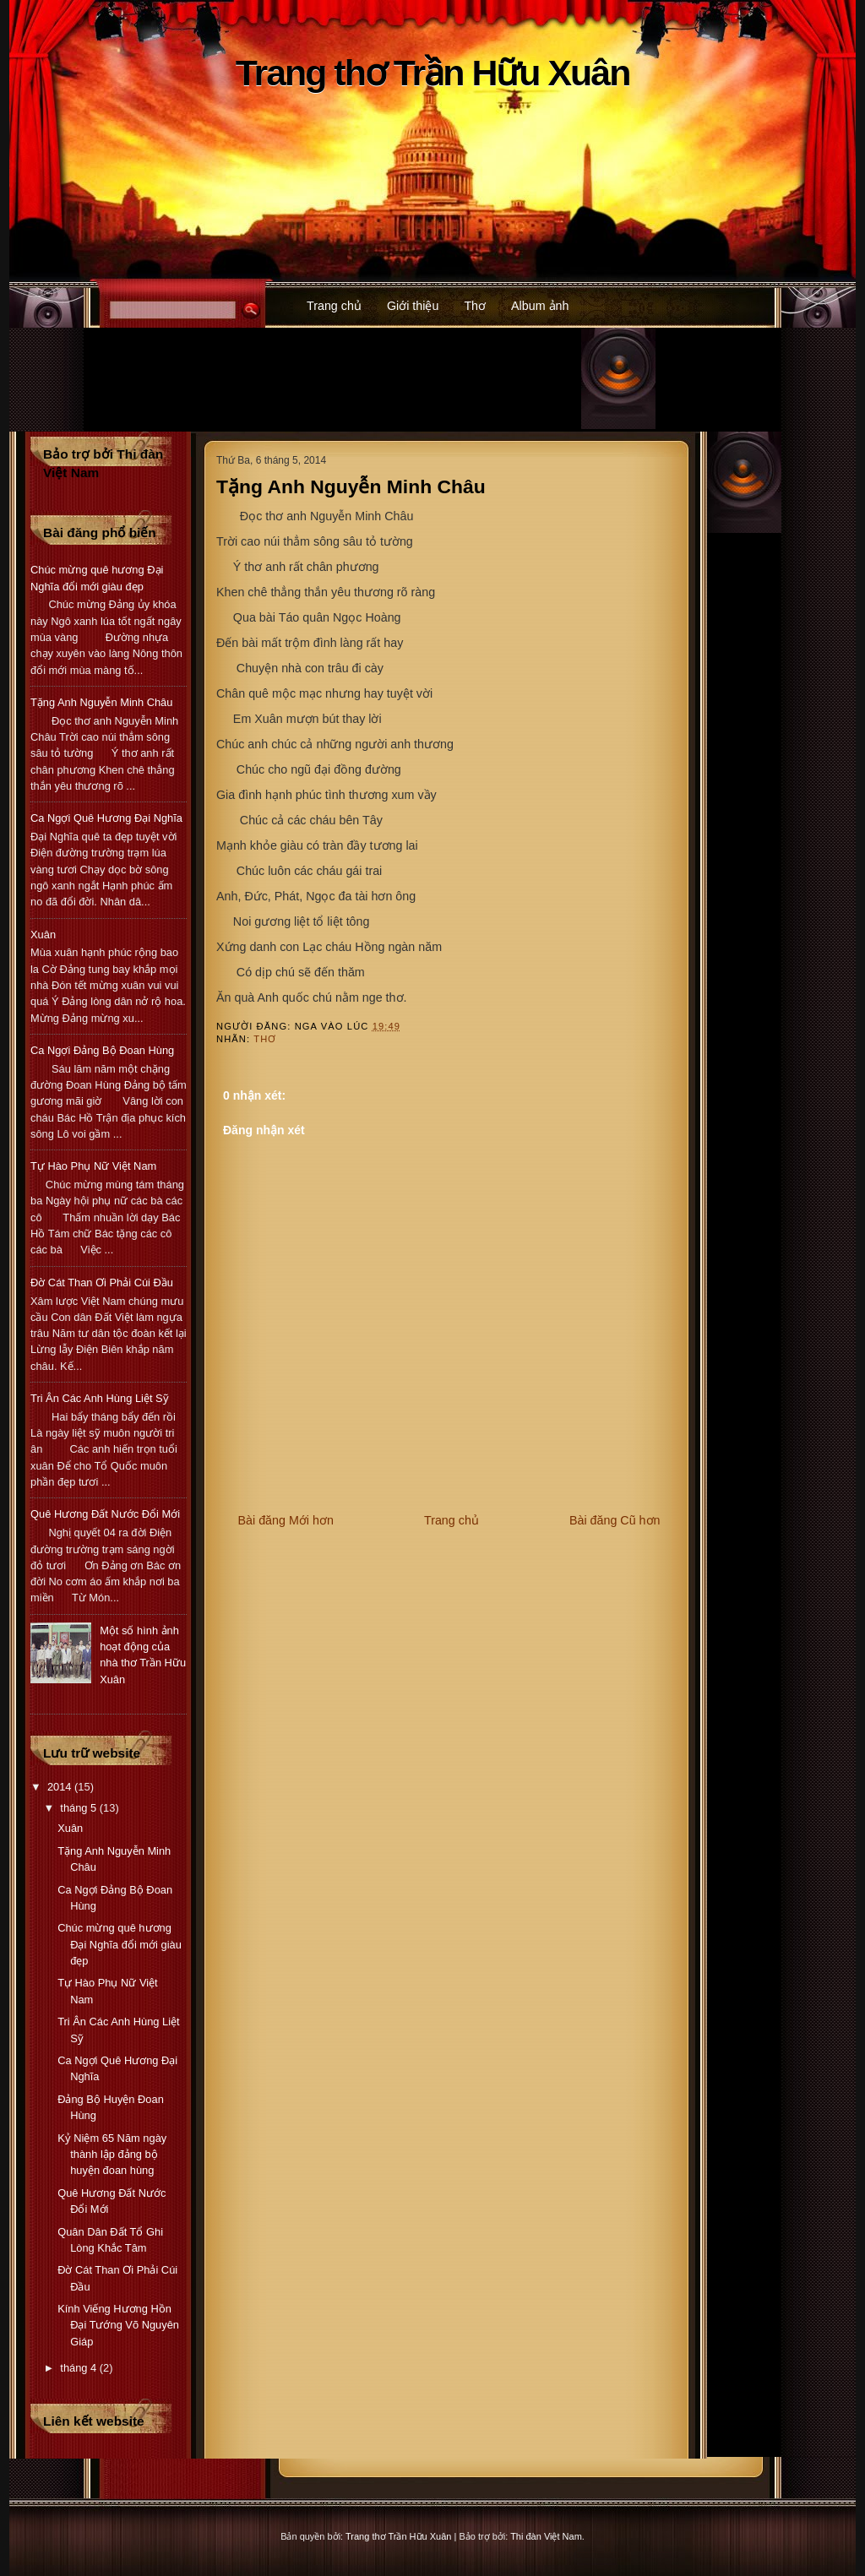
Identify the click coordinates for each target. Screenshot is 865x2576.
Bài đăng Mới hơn (286, 1520)
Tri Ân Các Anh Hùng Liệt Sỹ (99, 1398)
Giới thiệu (413, 305)
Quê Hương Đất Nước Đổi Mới (105, 1514)
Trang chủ (334, 305)
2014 (60, 1786)
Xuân (43, 934)
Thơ (475, 305)
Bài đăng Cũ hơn (615, 1520)
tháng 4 (79, 2367)
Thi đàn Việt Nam (546, 2536)
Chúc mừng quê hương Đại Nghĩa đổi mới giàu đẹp (119, 1944)
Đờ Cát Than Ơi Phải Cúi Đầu (101, 1282)
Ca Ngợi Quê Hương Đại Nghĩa (106, 818)
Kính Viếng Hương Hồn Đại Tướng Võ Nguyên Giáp (118, 2325)
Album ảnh (540, 305)
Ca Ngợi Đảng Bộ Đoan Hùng (102, 1050)
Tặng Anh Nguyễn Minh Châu (351, 486)
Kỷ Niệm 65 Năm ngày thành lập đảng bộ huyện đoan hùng (111, 2154)
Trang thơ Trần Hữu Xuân (433, 72)
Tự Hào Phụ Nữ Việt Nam (93, 1166)
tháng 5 (79, 1808)
